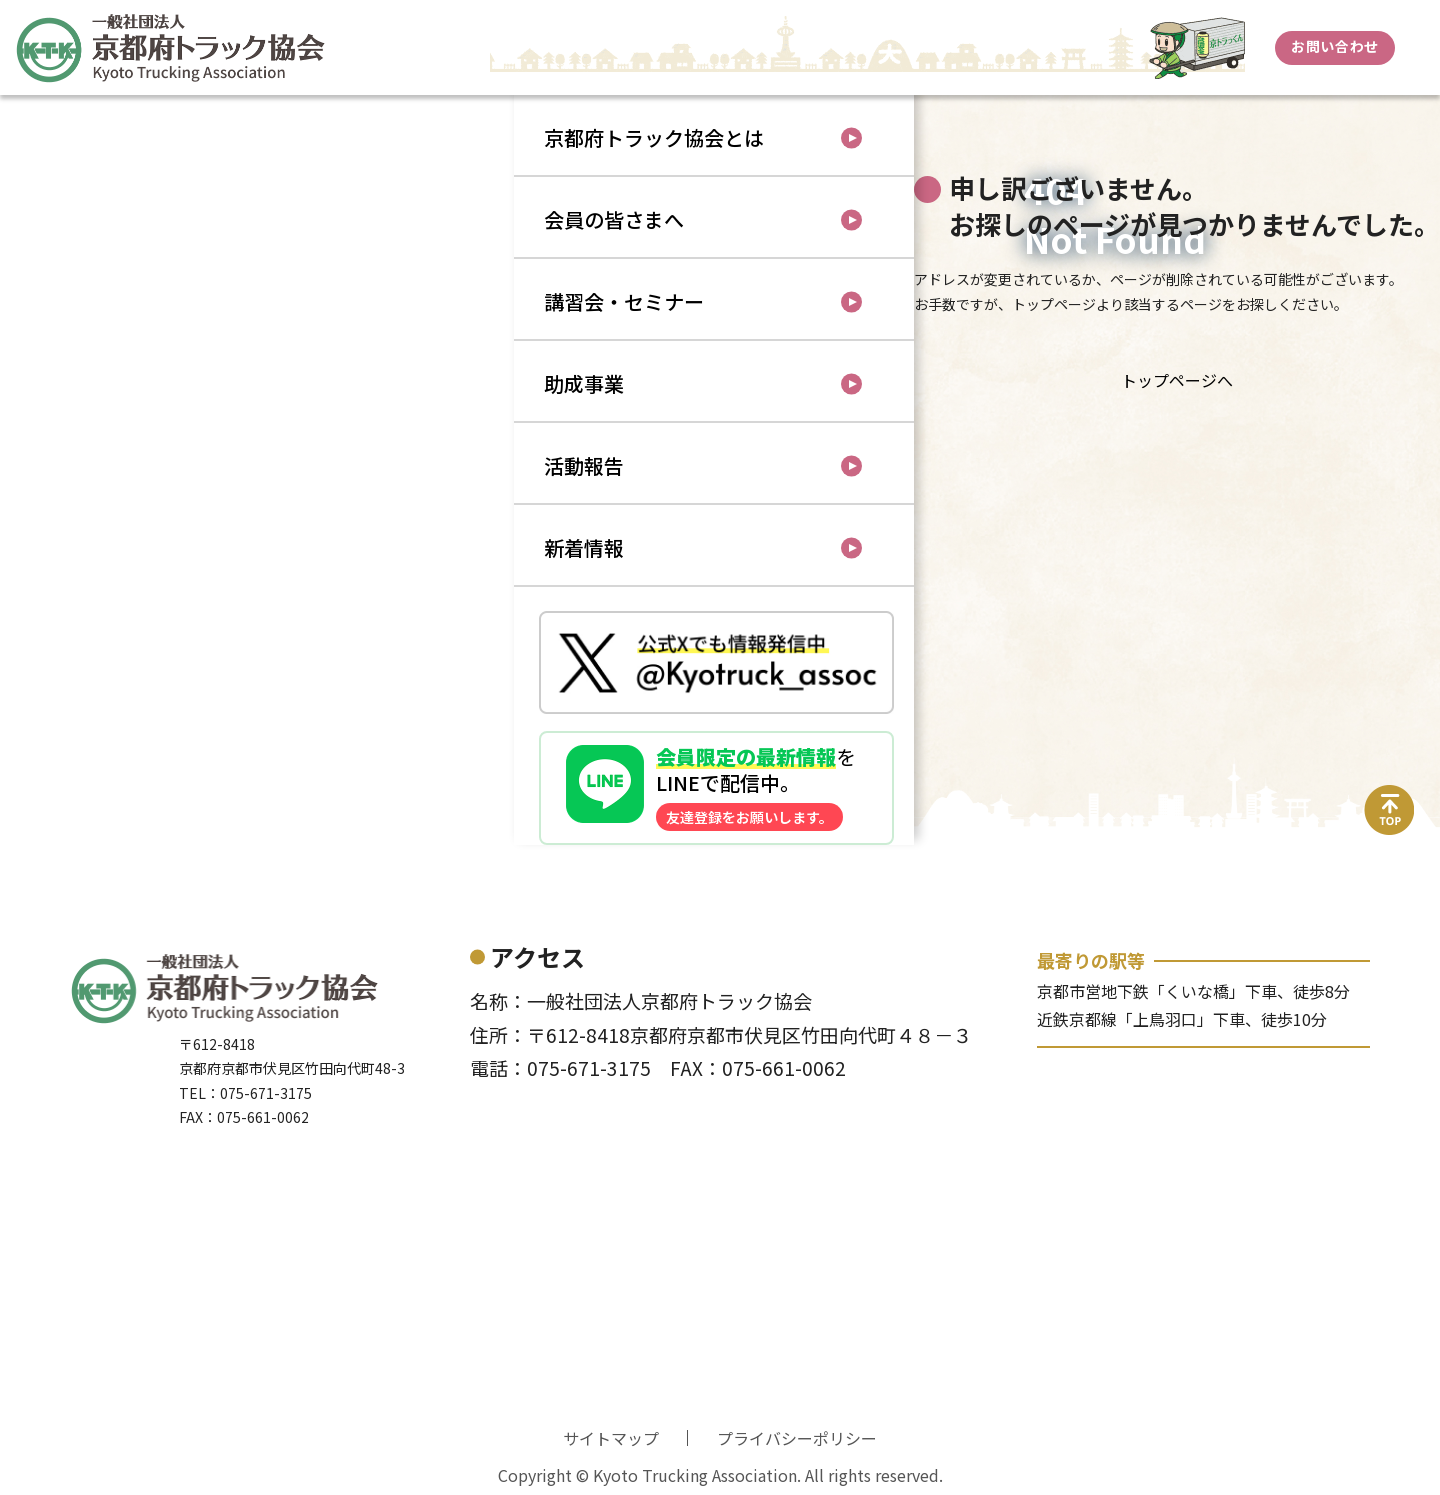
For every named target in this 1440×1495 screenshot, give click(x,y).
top (1390, 797)
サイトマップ (611, 1438)
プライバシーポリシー (797, 1438)
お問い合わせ (1334, 46)
